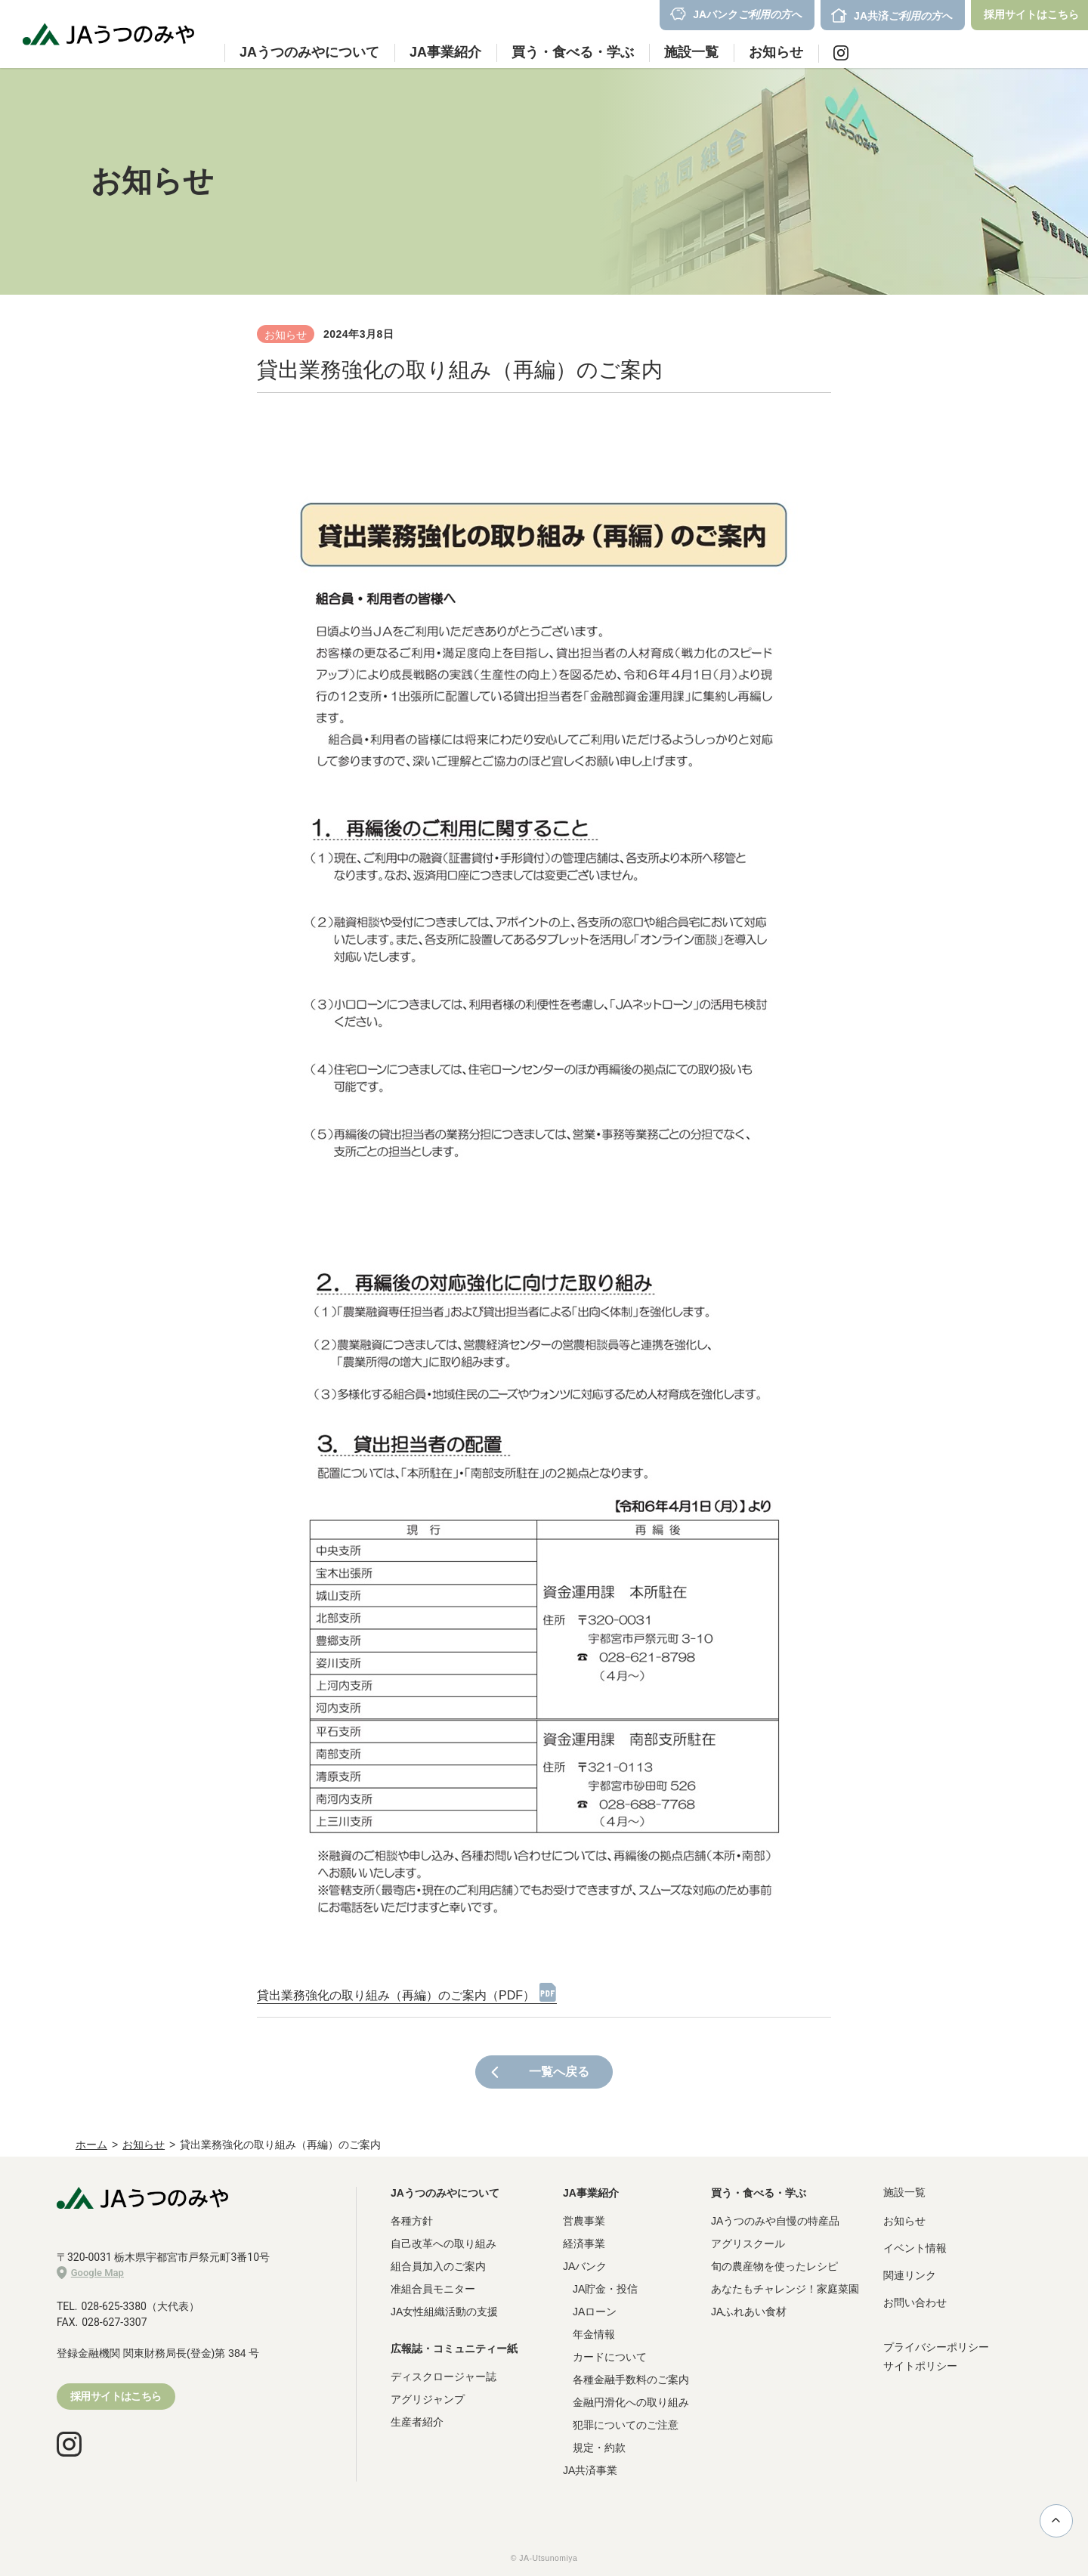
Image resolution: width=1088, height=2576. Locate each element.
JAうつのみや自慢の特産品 (775, 2221)
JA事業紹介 (591, 2193)
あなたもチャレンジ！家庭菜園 (785, 2289)
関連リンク (909, 2275)
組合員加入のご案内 (438, 2266)
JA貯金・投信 (605, 2289)
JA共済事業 (590, 2470)
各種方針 (412, 2221)
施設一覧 (691, 52)
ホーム (91, 2144)
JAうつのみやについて (445, 2193)
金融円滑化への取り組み (631, 2402)
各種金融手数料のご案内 (631, 2379)
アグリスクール (748, 2243)
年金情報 (594, 2334)
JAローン (595, 2311)
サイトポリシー (920, 2366)
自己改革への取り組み (443, 2243)
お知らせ (776, 52)
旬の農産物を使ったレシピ (774, 2266)
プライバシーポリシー (936, 2347)
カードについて (610, 2357)
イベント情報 (915, 2248)
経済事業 (584, 2243)
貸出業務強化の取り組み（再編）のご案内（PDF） (396, 1995)
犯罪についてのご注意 (625, 2425)
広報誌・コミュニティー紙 (454, 2349)
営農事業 (584, 2221)
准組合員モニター (433, 2289)
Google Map (90, 2273)
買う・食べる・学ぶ (758, 2193)
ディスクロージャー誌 (443, 2376)
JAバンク (585, 2266)
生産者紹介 (417, 2422)
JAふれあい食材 (749, 2311)
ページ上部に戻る (1056, 2520)
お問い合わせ (915, 2302)
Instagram (840, 52)
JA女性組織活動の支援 (444, 2311)
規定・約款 (599, 2447)
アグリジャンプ (428, 2399)
